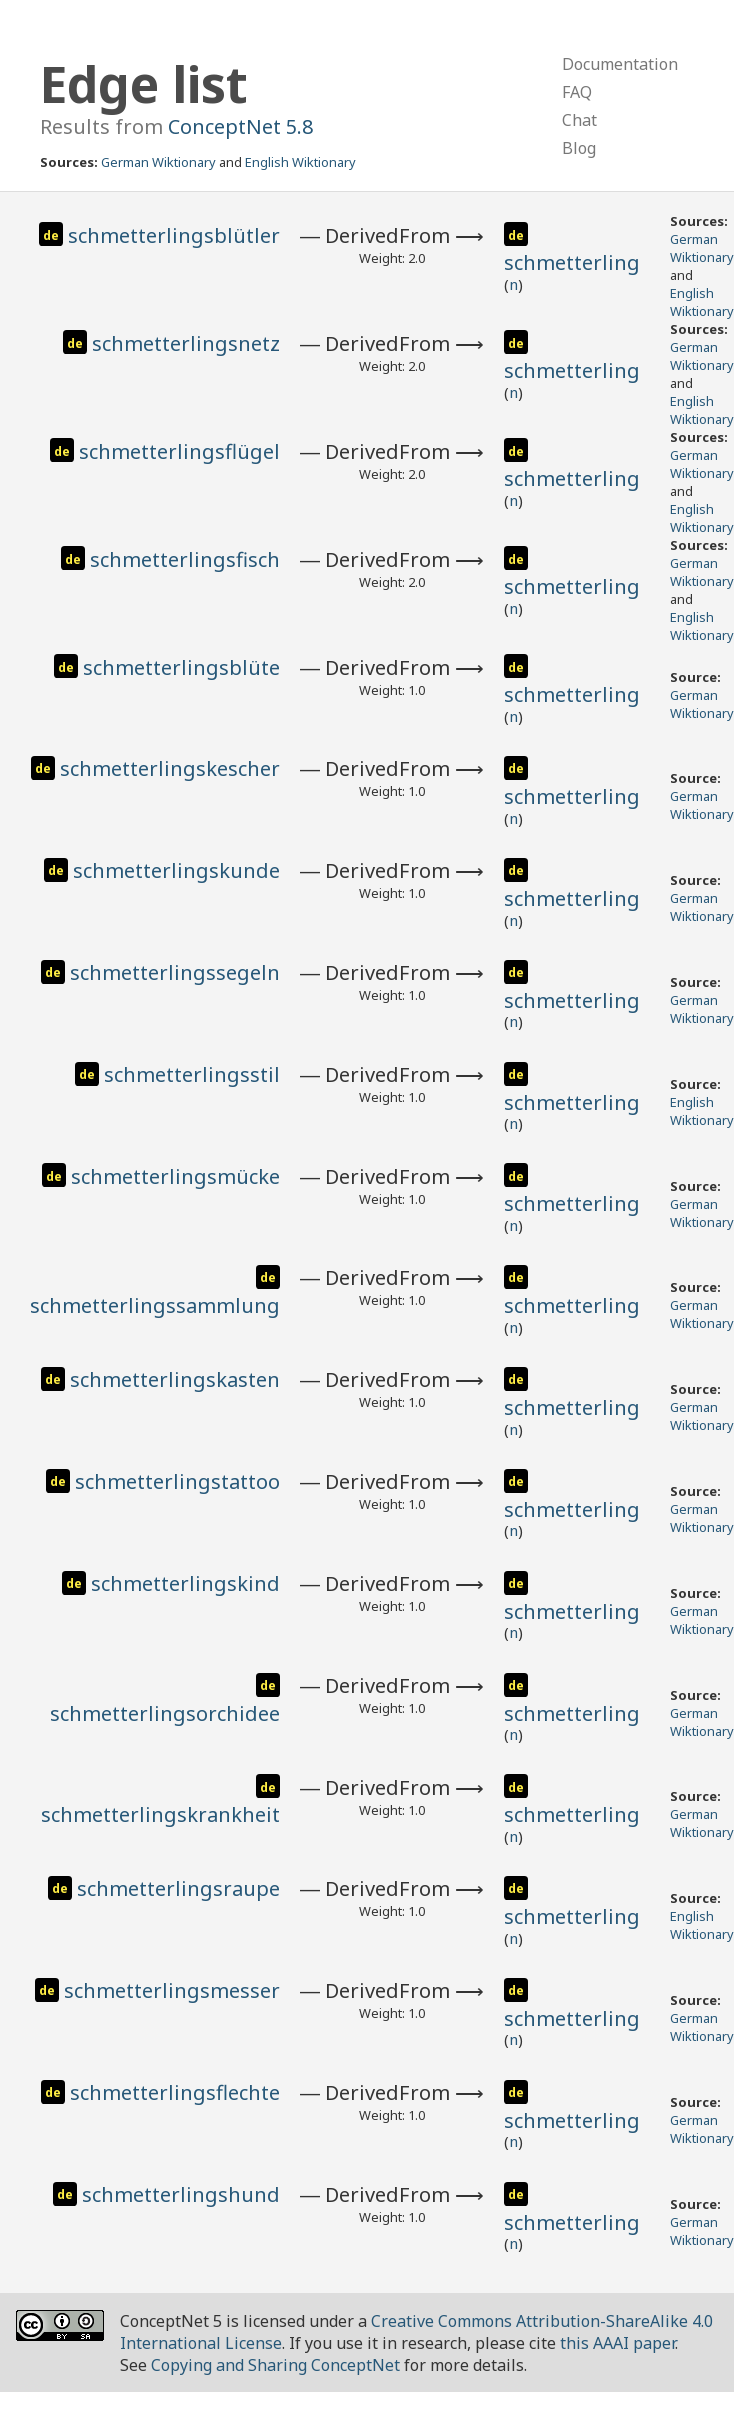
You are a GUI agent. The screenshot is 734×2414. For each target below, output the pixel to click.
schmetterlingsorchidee (165, 1713)
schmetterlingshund (181, 2194)
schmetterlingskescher (170, 768)
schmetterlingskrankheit (160, 1814)
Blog (579, 148)
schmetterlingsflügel (179, 451)
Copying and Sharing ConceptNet (275, 2365)
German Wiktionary (158, 162)
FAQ (577, 92)
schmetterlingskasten (175, 1379)
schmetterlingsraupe (178, 1888)
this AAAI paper (617, 2343)
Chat (579, 120)
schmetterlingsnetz (186, 343)
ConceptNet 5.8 (240, 126)
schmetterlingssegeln (175, 972)
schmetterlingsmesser (172, 1990)
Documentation (620, 64)
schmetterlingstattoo (177, 1481)
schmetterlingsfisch (185, 559)
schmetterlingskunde (176, 870)
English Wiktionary (300, 162)
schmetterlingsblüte (181, 667)
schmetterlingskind (185, 1583)
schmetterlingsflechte (175, 2092)
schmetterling (572, 262)
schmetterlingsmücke (175, 1176)
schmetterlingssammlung (155, 1305)
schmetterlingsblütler (174, 235)
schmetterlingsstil (192, 1074)
